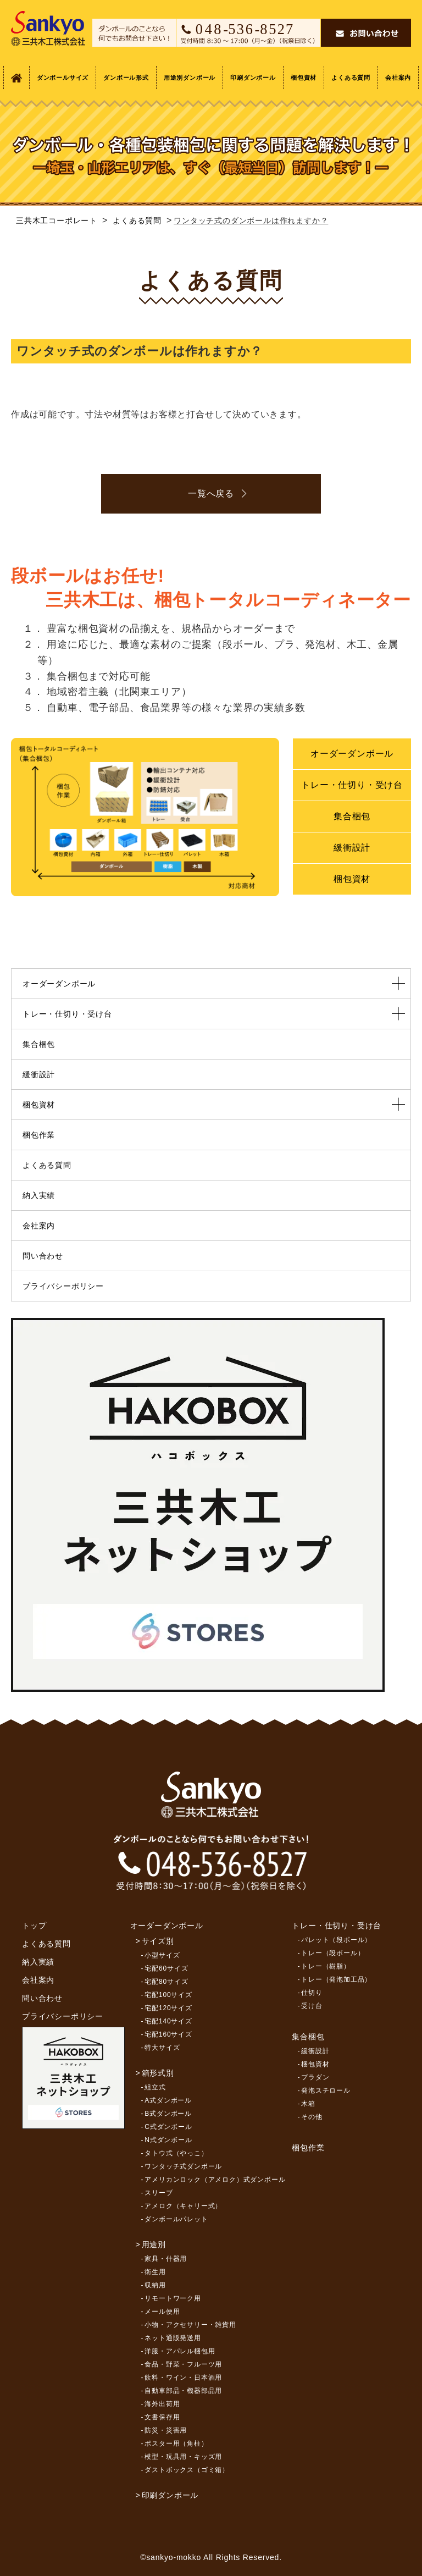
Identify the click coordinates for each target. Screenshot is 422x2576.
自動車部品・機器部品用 (183, 2391)
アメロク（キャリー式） (183, 2206)
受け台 (311, 2006)
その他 (311, 2117)
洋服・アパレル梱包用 (180, 2351)
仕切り (311, 1992)
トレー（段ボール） (332, 1953)
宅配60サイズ (166, 1968)
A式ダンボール (168, 2100)
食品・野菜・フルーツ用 (183, 2364)
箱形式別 (158, 2072)
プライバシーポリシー (63, 1286)
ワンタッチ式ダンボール (183, 2166)
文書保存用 (162, 2417)
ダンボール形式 (126, 77)
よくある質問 (350, 77)
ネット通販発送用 (173, 2338)
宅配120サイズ (168, 2008)
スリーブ (159, 2193)
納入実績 (39, 1195)
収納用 (155, 2285)
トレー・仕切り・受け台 (352, 785)
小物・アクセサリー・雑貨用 (190, 2325)
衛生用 (155, 2272)
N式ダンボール (168, 2140)
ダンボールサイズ (62, 77)
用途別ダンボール (189, 77)
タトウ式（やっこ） (176, 2153)
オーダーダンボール (351, 753)
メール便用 (162, 2311)
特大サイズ (162, 2047)
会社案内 (398, 77)
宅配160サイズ (168, 2034)
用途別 (154, 2244)
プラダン (315, 2077)
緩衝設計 (352, 847)
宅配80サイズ (166, 1981)
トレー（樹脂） (326, 1966)
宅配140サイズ (168, 2021)
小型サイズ (162, 1955)
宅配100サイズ (168, 1995)
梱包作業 (39, 1134)
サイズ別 (158, 1941)
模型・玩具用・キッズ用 (183, 2457)
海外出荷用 (162, 2404)
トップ (34, 1925)
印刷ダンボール (253, 77)
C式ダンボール (168, 2127)
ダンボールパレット (176, 2219)
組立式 (155, 2087)
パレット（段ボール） (336, 1940)
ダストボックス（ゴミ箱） (187, 2470)
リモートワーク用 (173, 2298)
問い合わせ (43, 1255)
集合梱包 (352, 816)
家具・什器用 (166, 2259)
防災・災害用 (166, 2430)
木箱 (308, 2104)
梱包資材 (303, 77)
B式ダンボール (168, 2113)
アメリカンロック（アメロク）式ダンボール (215, 2179)
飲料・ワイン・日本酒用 (183, 2377)
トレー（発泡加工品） (336, 1979)
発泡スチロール (326, 2090)
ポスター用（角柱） (176, 2443)
